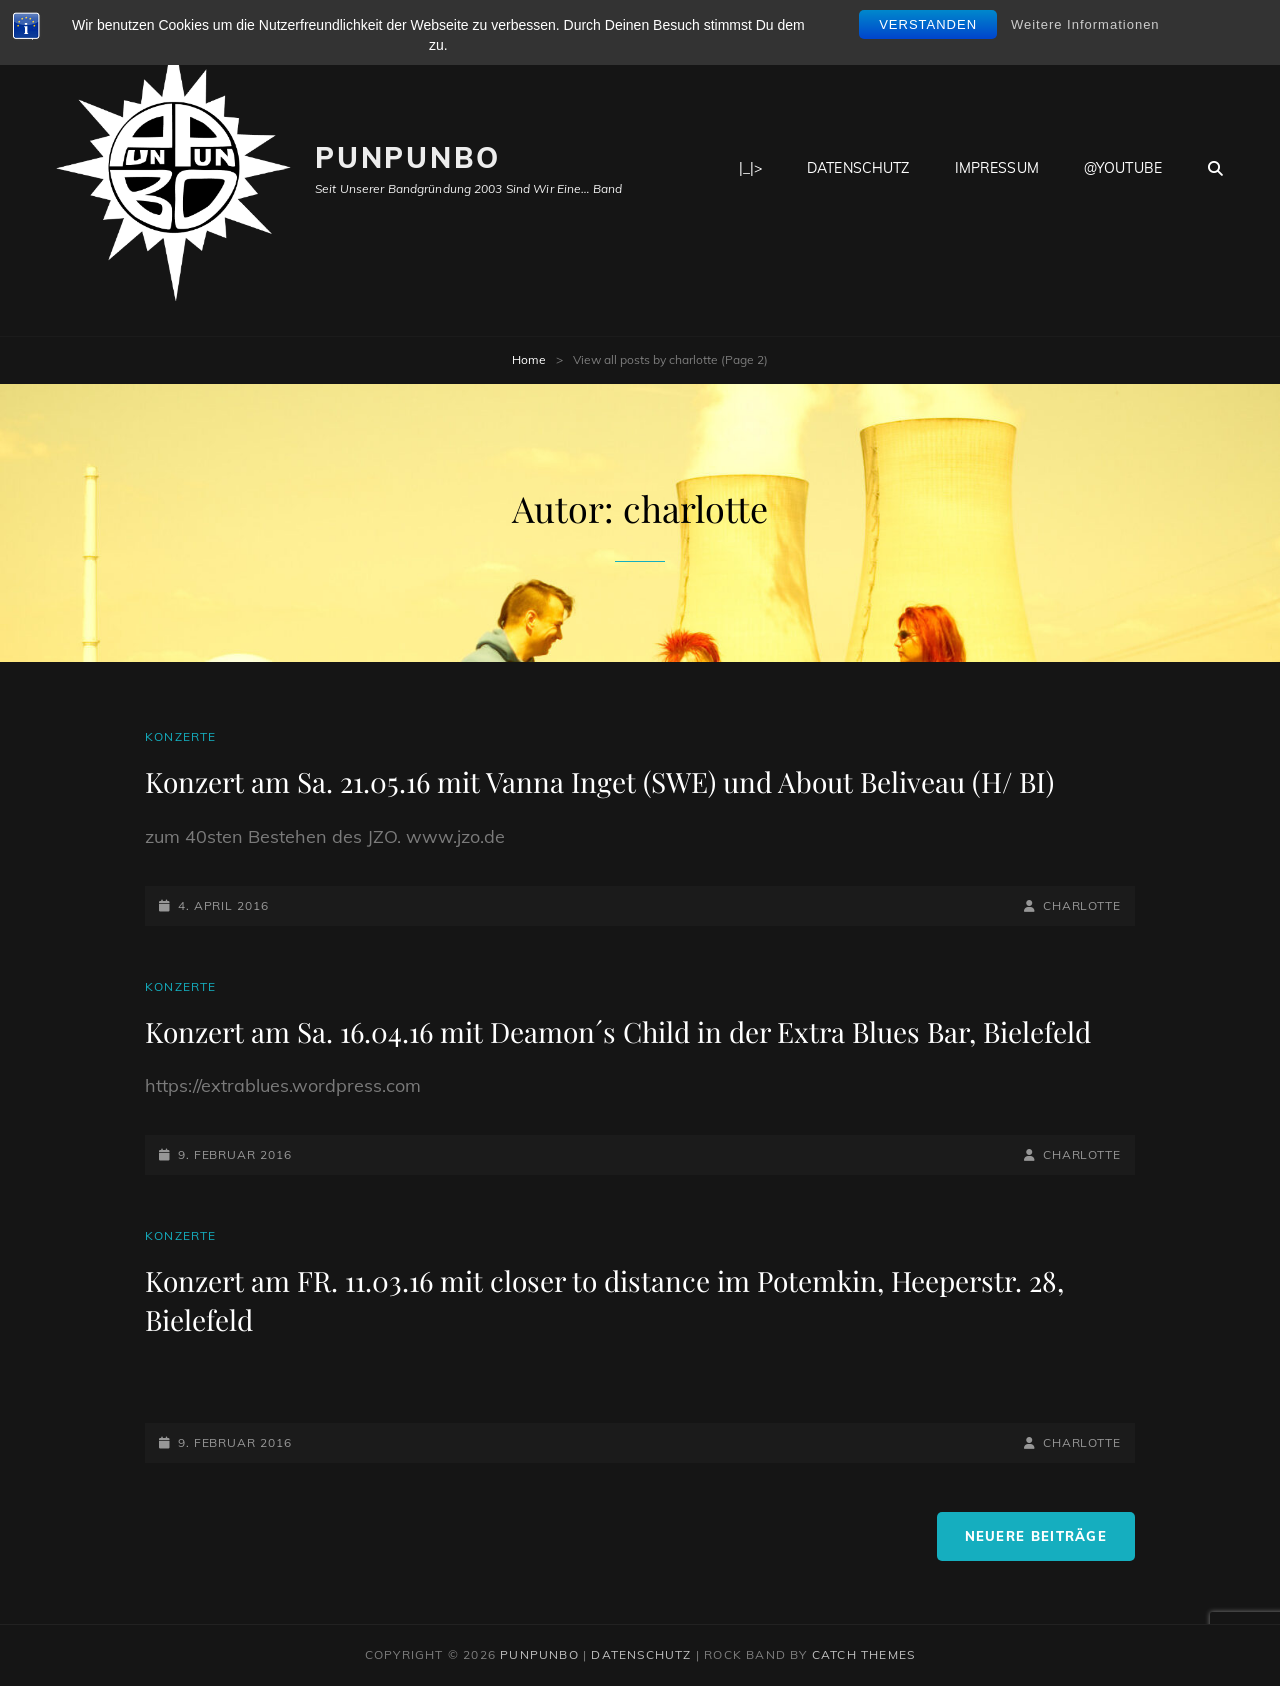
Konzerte (181, 736)
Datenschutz (858, 168)
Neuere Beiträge (1036, 1536)
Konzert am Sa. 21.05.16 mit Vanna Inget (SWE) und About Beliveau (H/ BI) (599, 781)
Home (529, 359)
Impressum (997, 168)
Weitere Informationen (1085, 24)
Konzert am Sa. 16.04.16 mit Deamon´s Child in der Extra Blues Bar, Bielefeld (618, 1031)
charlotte (1082, 905)
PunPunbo (407, 157)
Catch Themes (863, 1654)
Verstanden (928, 24)
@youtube (1123, 168)
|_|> (751, 168)
